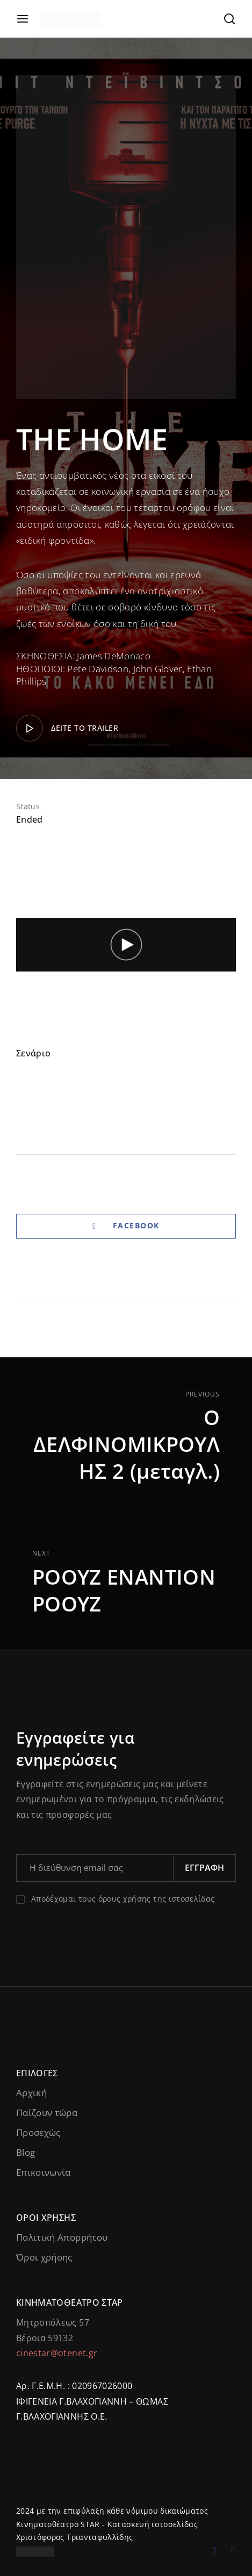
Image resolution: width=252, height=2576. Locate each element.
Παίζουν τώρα (46, 2112)
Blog (25, 2152)
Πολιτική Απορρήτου (61, 2237)
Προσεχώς (38, 2132)
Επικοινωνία (43, 2172)
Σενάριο (33, 1053)
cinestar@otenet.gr (56, 2353)
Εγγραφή (204, 1868)
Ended (29, 819)
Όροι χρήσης (44, 2257)
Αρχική (31, 2092)
